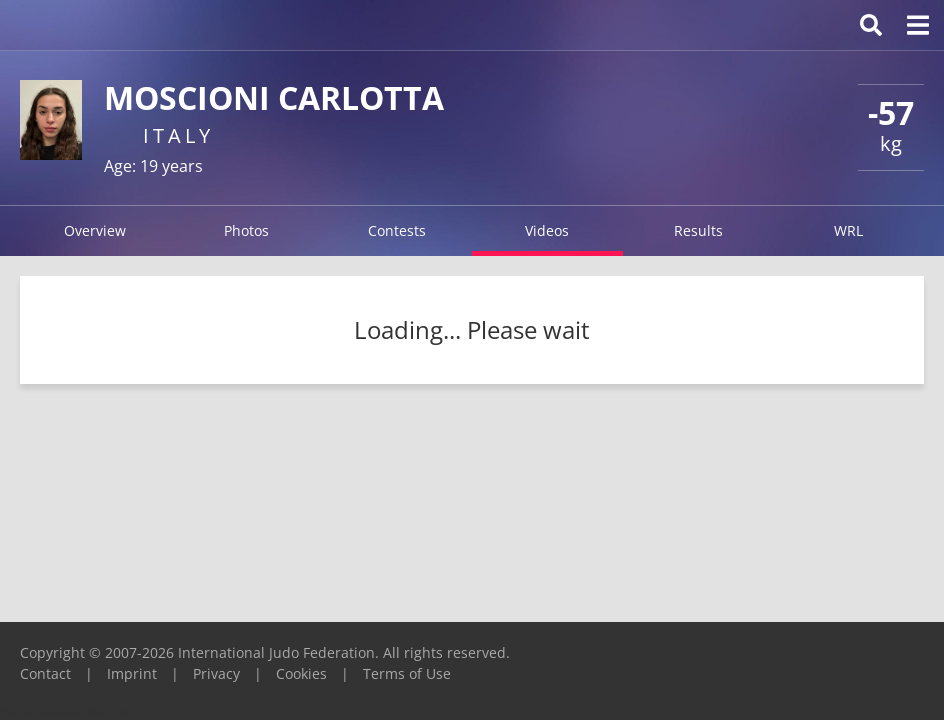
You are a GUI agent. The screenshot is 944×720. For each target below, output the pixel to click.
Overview (95, 230)
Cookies (301, 673)
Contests (397, 230)
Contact (45, 673)
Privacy (216, 673)
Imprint (132, 673)
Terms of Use (407, 673)
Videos (547, 230)
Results (698, 230)
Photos (246, 230)
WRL (848, 230)
